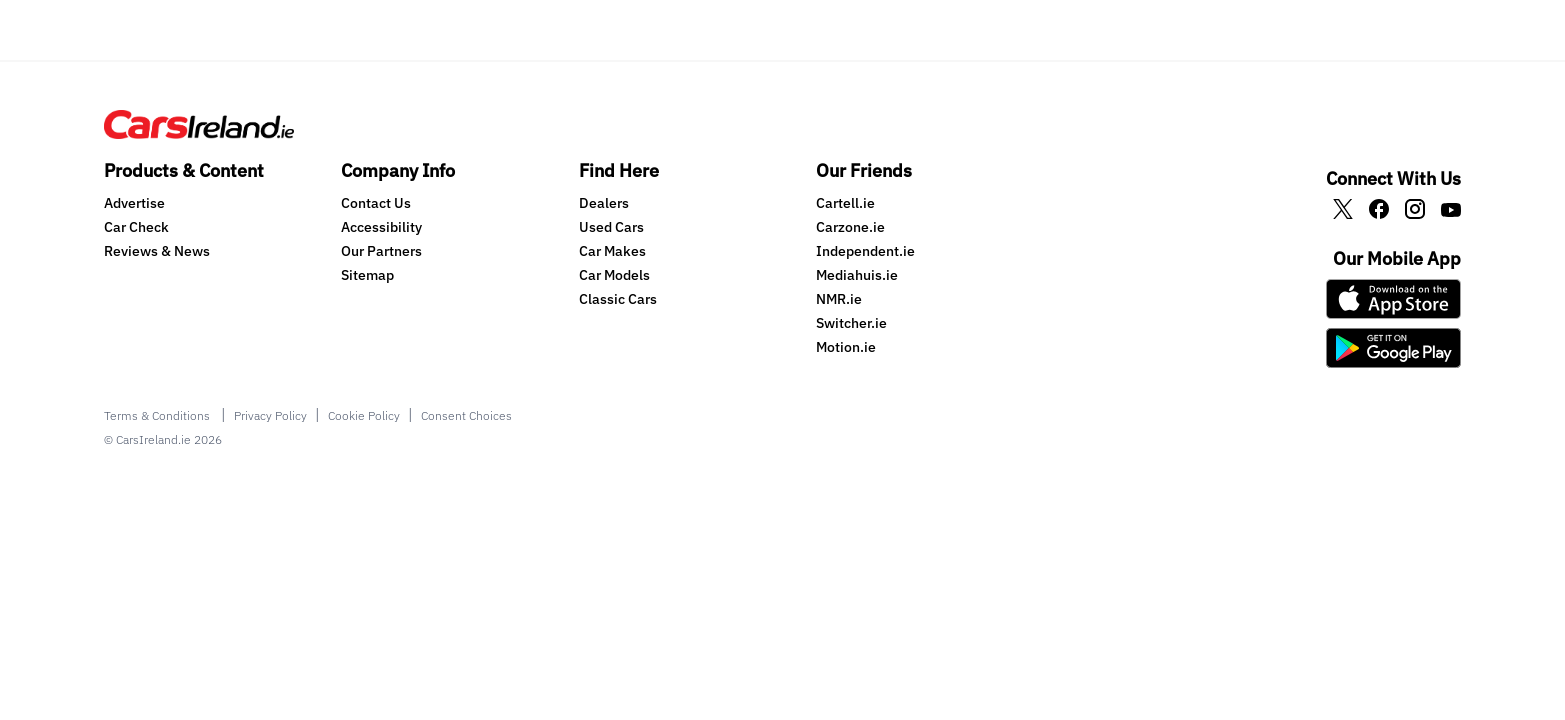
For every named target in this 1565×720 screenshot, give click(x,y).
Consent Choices (466, 415)
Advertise (134, 203)
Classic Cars (618, 299)
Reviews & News (157, 251)
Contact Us (376, 203)
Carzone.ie (850, 227)
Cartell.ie (845, 203)
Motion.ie (846, 347)
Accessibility (381, 227)
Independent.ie (865, 251)
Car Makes (612, 251)
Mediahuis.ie (857, 275)
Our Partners (381, 251)
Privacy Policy (270, 415)
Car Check (136, 227)
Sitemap (367, 275)
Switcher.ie (851, 323)
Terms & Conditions (158, 415)
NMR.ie (839, 299)
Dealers (604, 203)
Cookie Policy (364, 415)
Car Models (614, 275)
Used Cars (611, 227)
